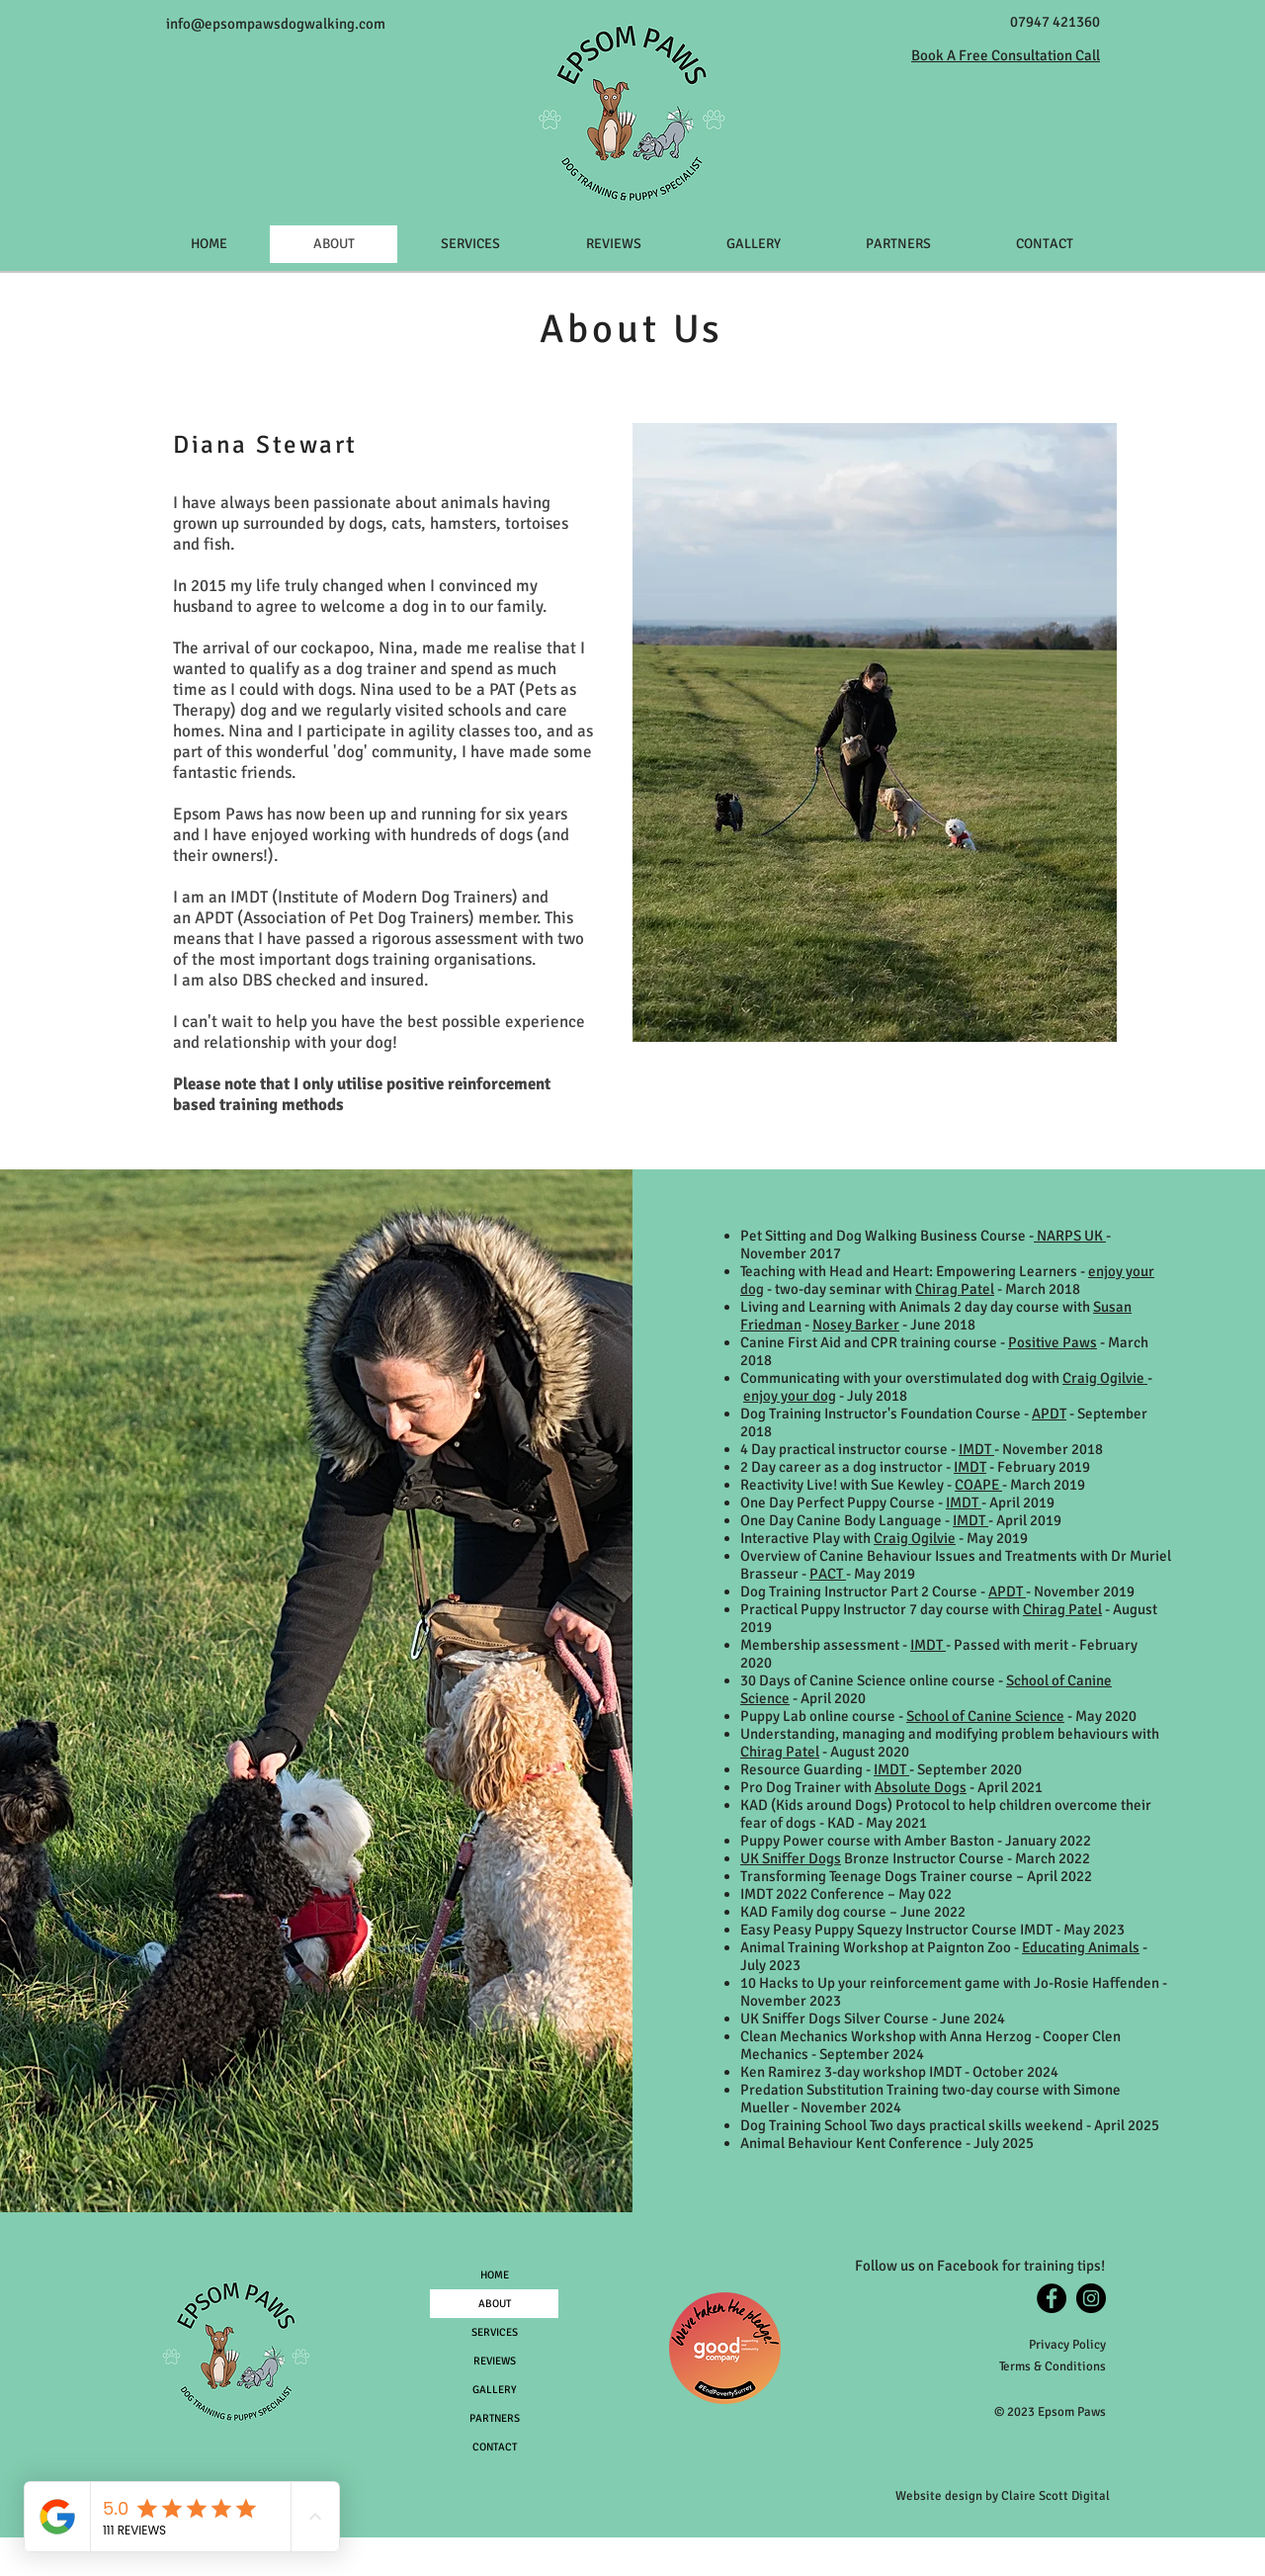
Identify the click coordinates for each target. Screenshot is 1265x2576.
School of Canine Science (985, 1716)
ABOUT (494, 2303)
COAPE (978, 1485)
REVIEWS (494, 2361)
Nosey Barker (855, 1324)
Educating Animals (1080, 1947)
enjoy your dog (789, 1396)
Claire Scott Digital (1055, 2496)
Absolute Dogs (921, 1787)
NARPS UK (1070, 1236)
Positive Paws (1052, 1342)
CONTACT (494, 2447)
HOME (494, 2275)
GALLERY (494, 2389)
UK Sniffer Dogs (790, 1858)
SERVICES (494, 2332)
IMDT (251, 897)
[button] (470, 244)
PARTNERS (494, 2418)
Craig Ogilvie (1104, 1378)
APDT (216, 917)
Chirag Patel (954, 1289)
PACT (827, 1574)
